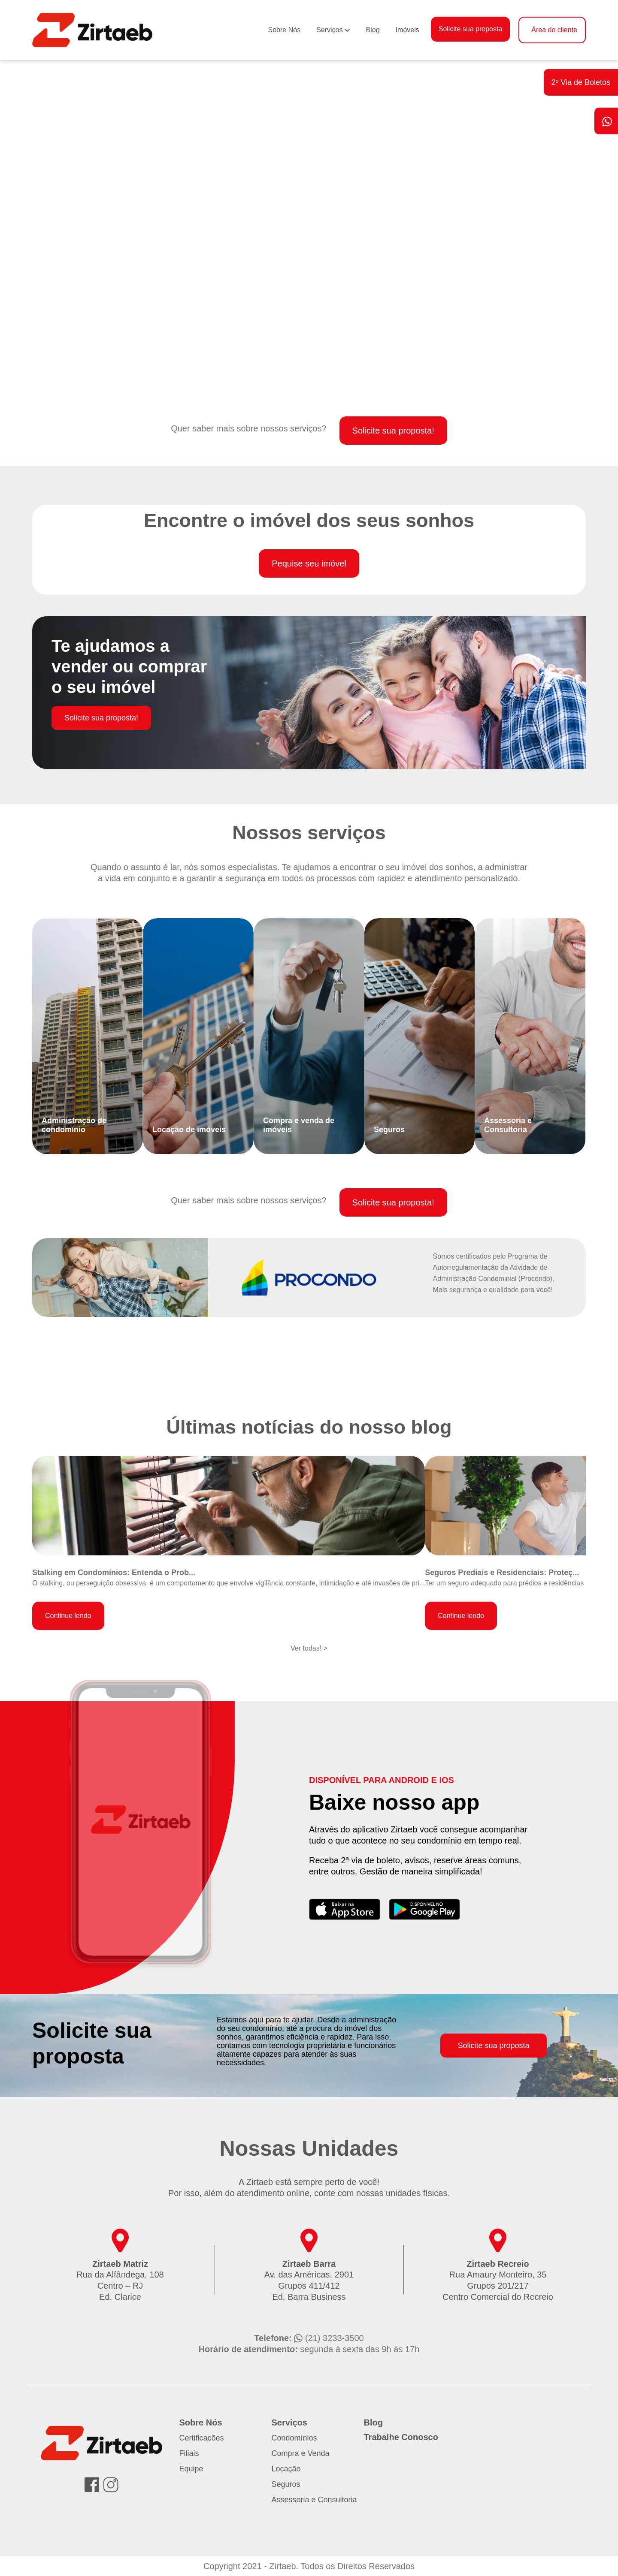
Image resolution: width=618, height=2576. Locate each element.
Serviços (329, 29)
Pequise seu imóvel (309, 563)
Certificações (201, 2438)
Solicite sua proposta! (393, 430)
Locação (286, 2469)
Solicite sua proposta (471, 29)
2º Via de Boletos (580, 82)
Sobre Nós (284, 29)
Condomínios (294, 2438)
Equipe (191, 2469)
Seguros (286, 2484)
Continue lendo (68, 1615)
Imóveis (407, 29)
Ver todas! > (309, 1648)
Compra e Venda (301, 2453)
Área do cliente (554, 29)
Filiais (189, 2453)
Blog (373, 29)
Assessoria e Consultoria (314, 2499)
